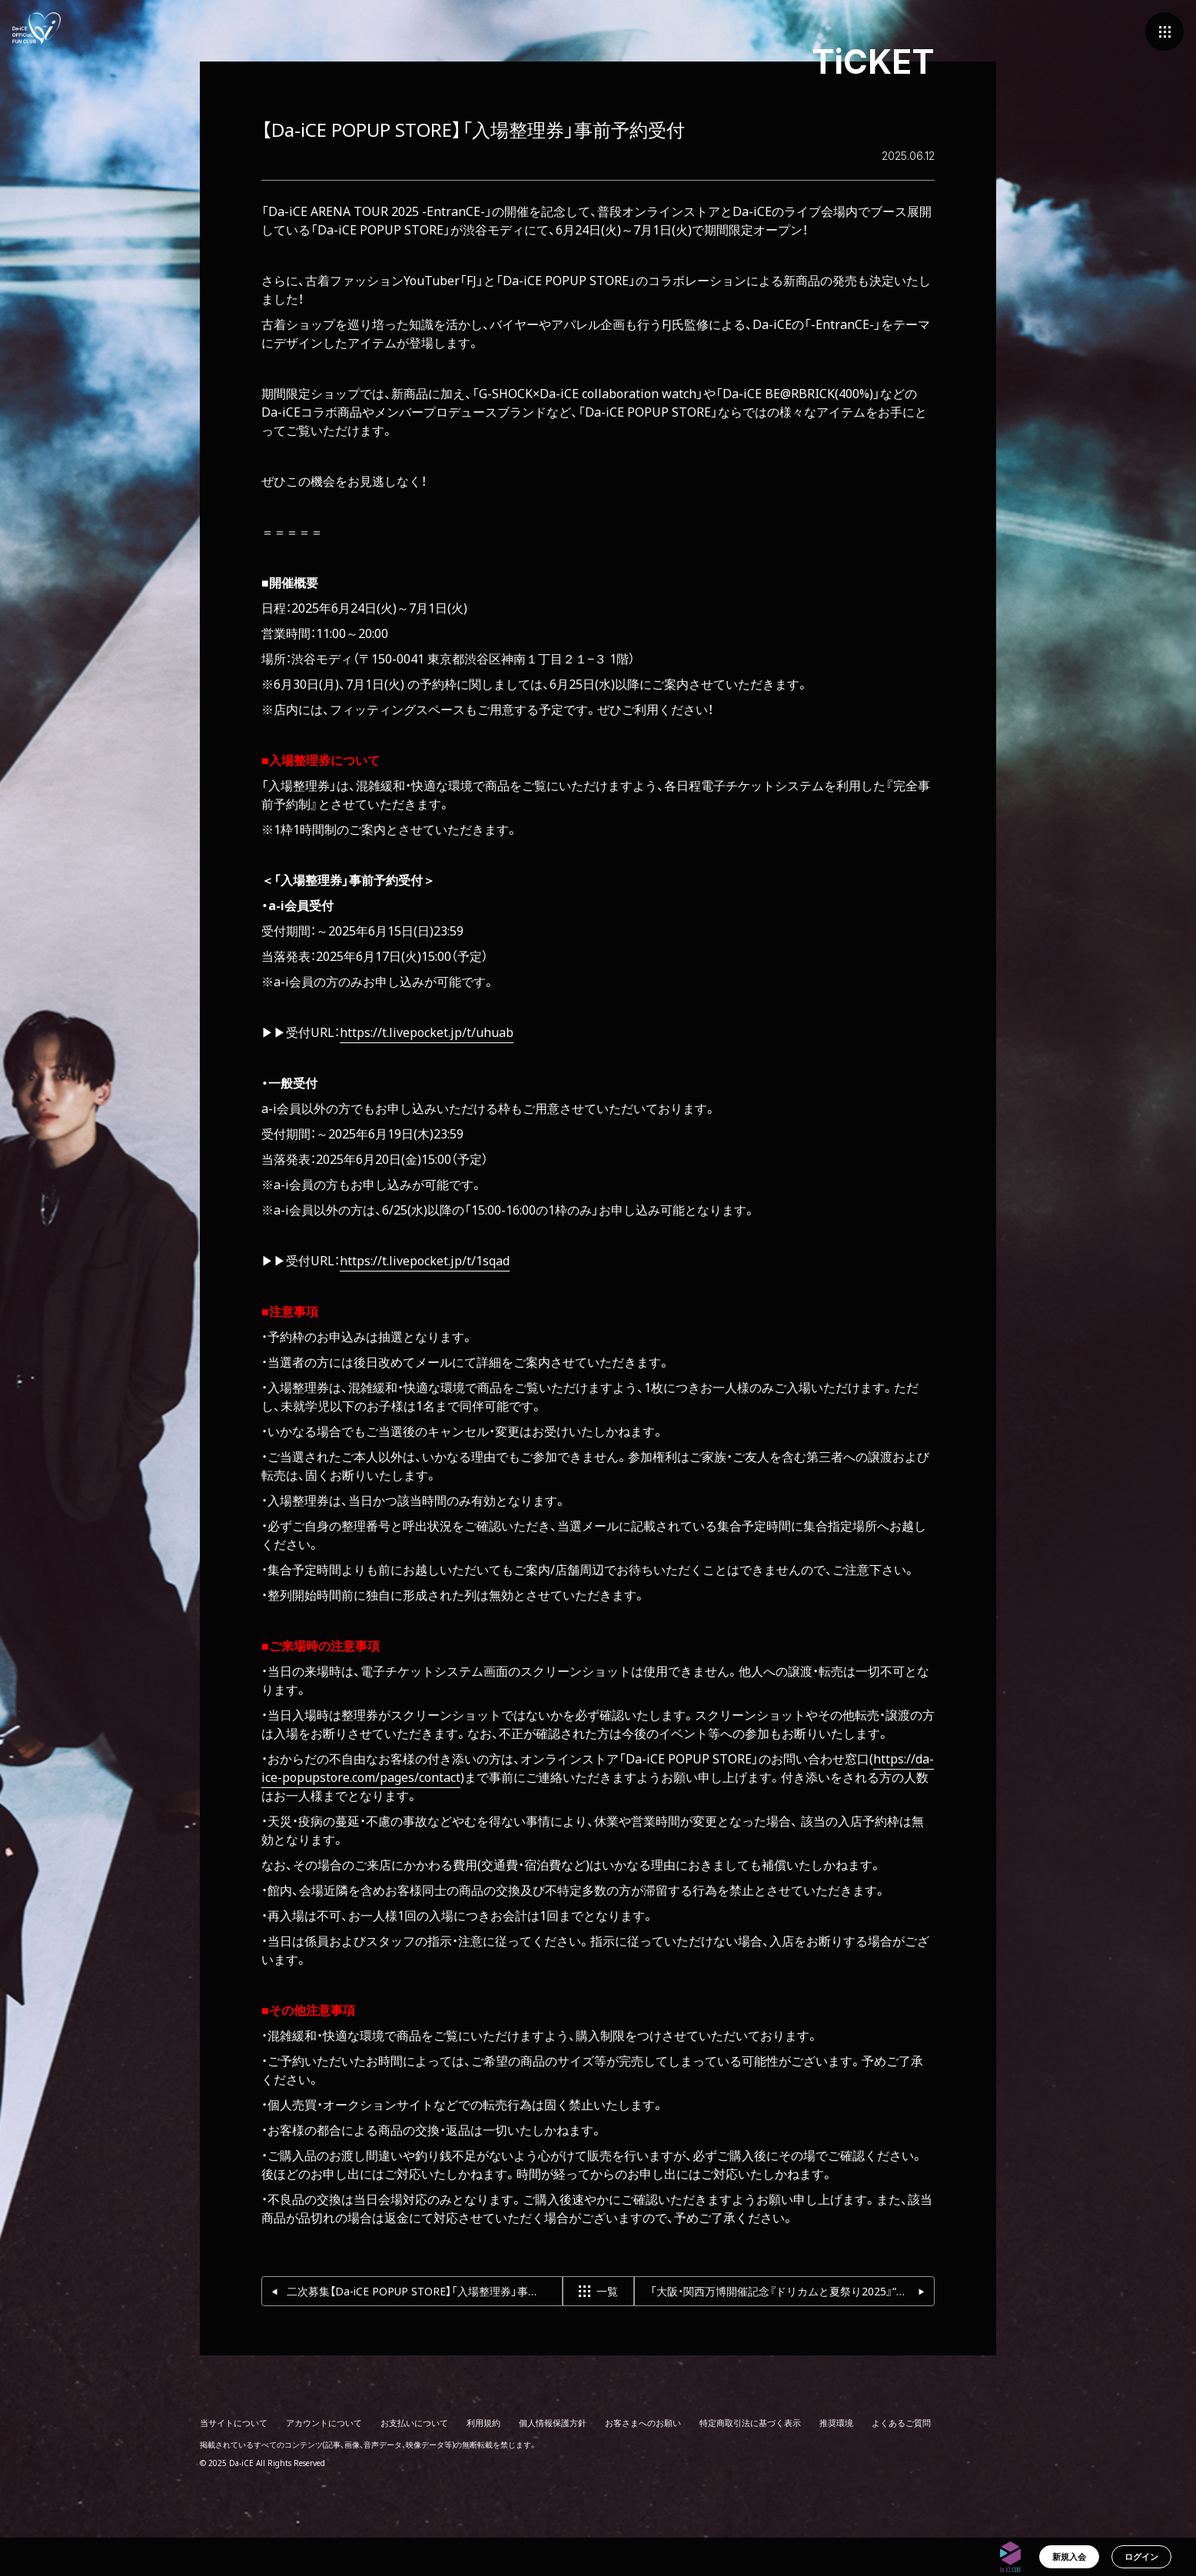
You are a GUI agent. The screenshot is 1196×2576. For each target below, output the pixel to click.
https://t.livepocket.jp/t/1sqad (425, 1260)
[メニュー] (1164, 31)
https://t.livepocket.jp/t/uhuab (426, 1032)
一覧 (598, 2291)
